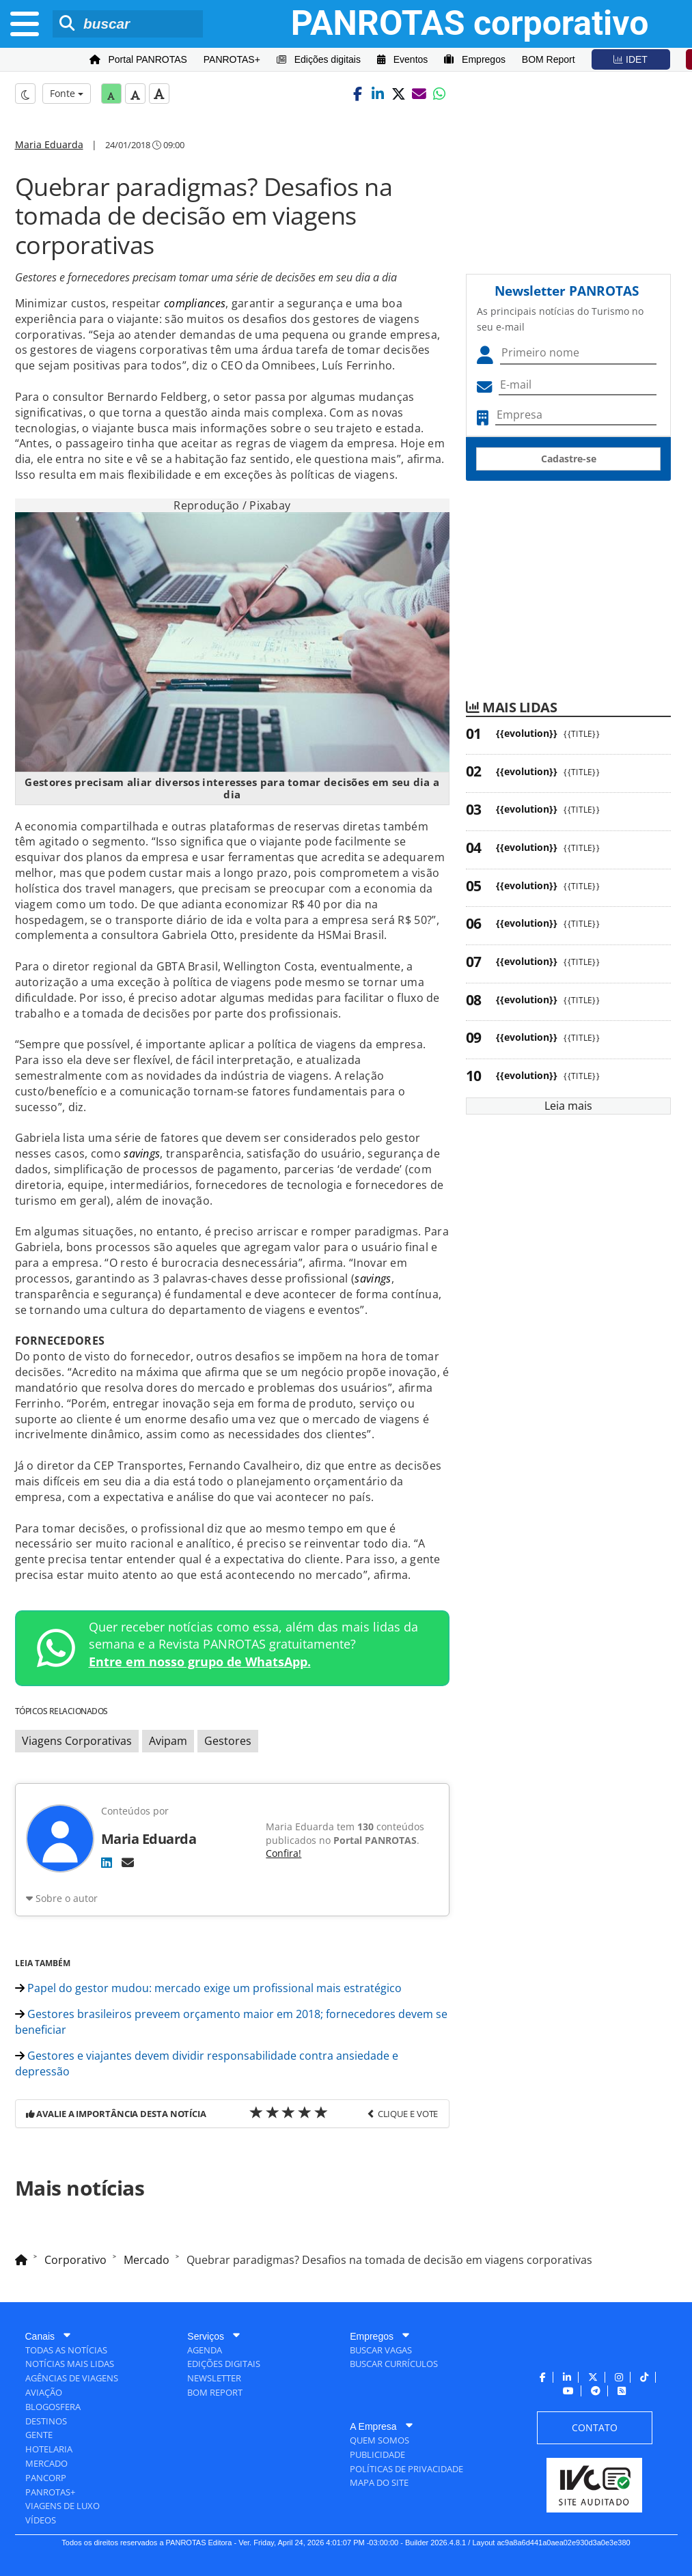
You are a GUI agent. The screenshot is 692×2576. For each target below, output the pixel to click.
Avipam (168, 1740)
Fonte (66, 93)
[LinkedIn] (106, 1862)
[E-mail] (128, 1862)
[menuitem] (138, 60)
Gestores (227, 1740)
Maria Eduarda (49, 144)
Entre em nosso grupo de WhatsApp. (200, 1661)
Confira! (283, 1853)
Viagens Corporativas (77, 1740)
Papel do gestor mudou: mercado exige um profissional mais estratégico (208, 1988)
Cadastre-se (568, 458)
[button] (357, 93)
